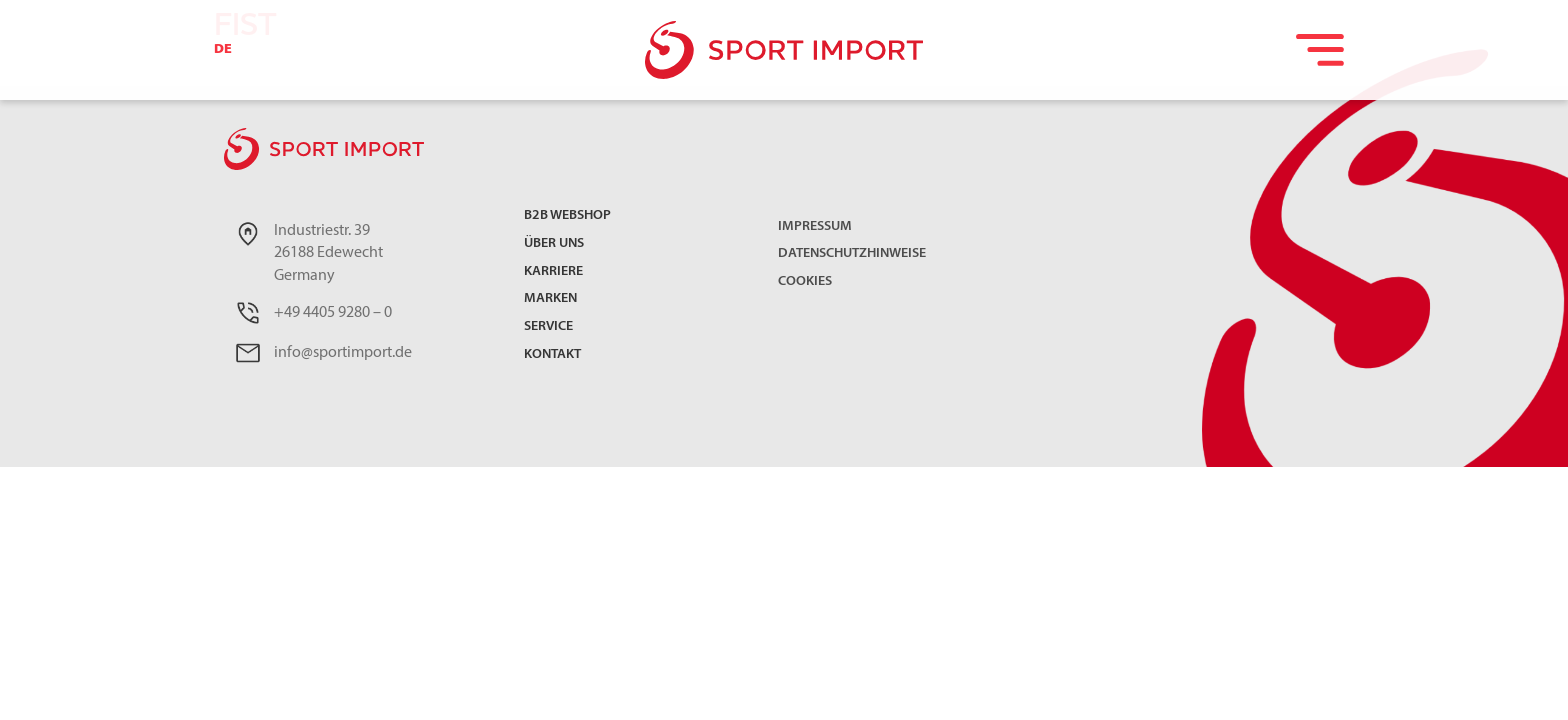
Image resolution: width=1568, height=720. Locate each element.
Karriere (553, 272)
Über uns (554, 244)
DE (223, 49)
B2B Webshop (567, 216)
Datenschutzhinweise (852, 253)
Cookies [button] (805, 281)
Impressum (815, 226)
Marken (550, 299)
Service (548, 327)
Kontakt (552, 355)
